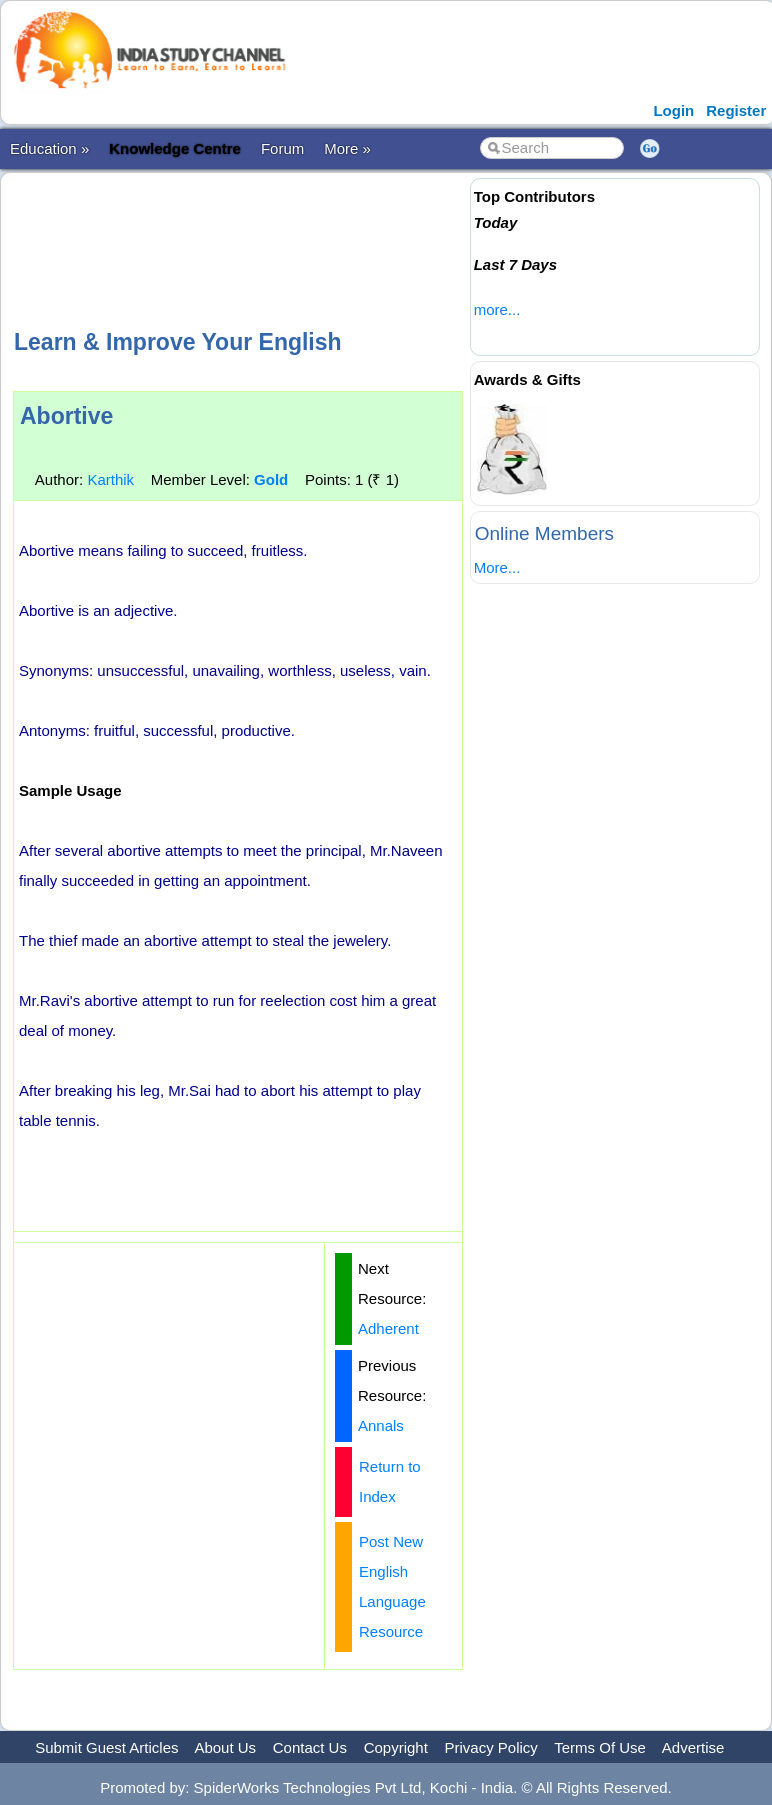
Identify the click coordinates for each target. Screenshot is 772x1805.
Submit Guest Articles (106, 1747)
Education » (49, 148)
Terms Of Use (600, 1747)
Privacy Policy (491, 1747)
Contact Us (310, 1747)
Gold (271, 479)
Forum (282, 148)
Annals (381, 1425)
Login (673, 110)
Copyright (396, 1747)
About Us (225, 1747)
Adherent (388, 1328)
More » (347, 148)
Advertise (693, 1747)
